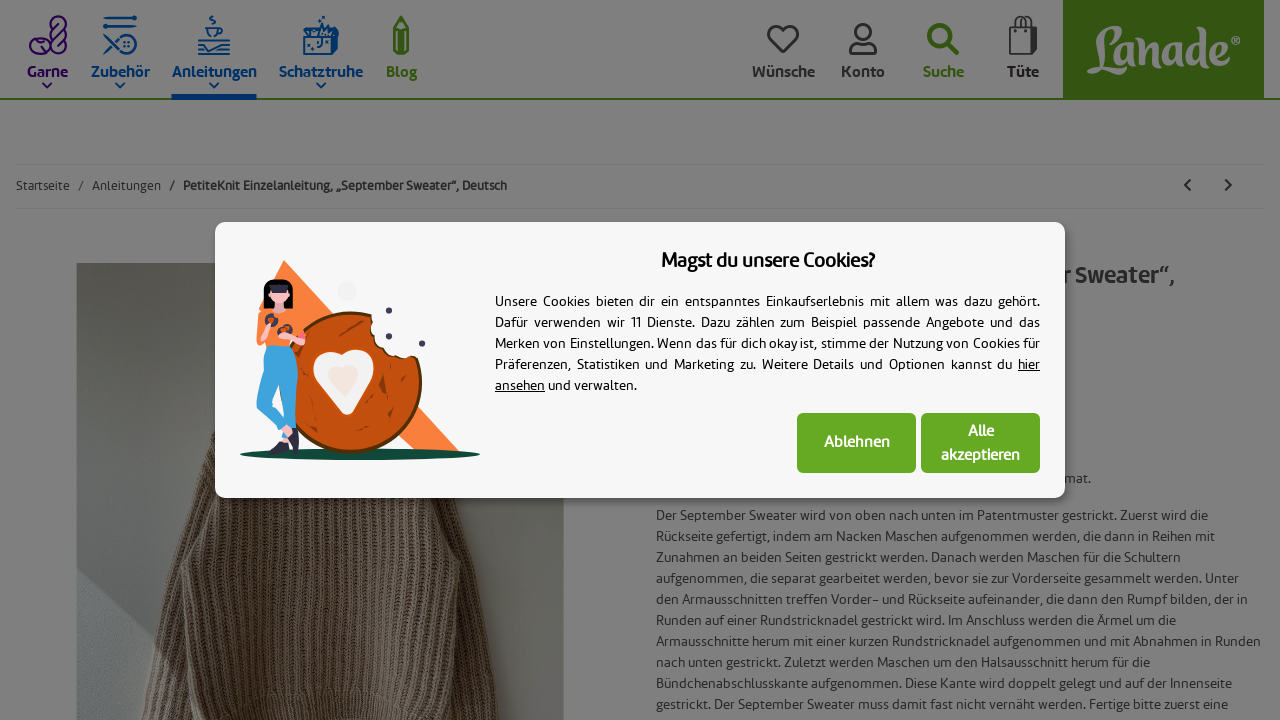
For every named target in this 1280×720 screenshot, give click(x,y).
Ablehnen (857, 443)
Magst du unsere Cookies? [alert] (768, 262)
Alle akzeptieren (980, 444)
